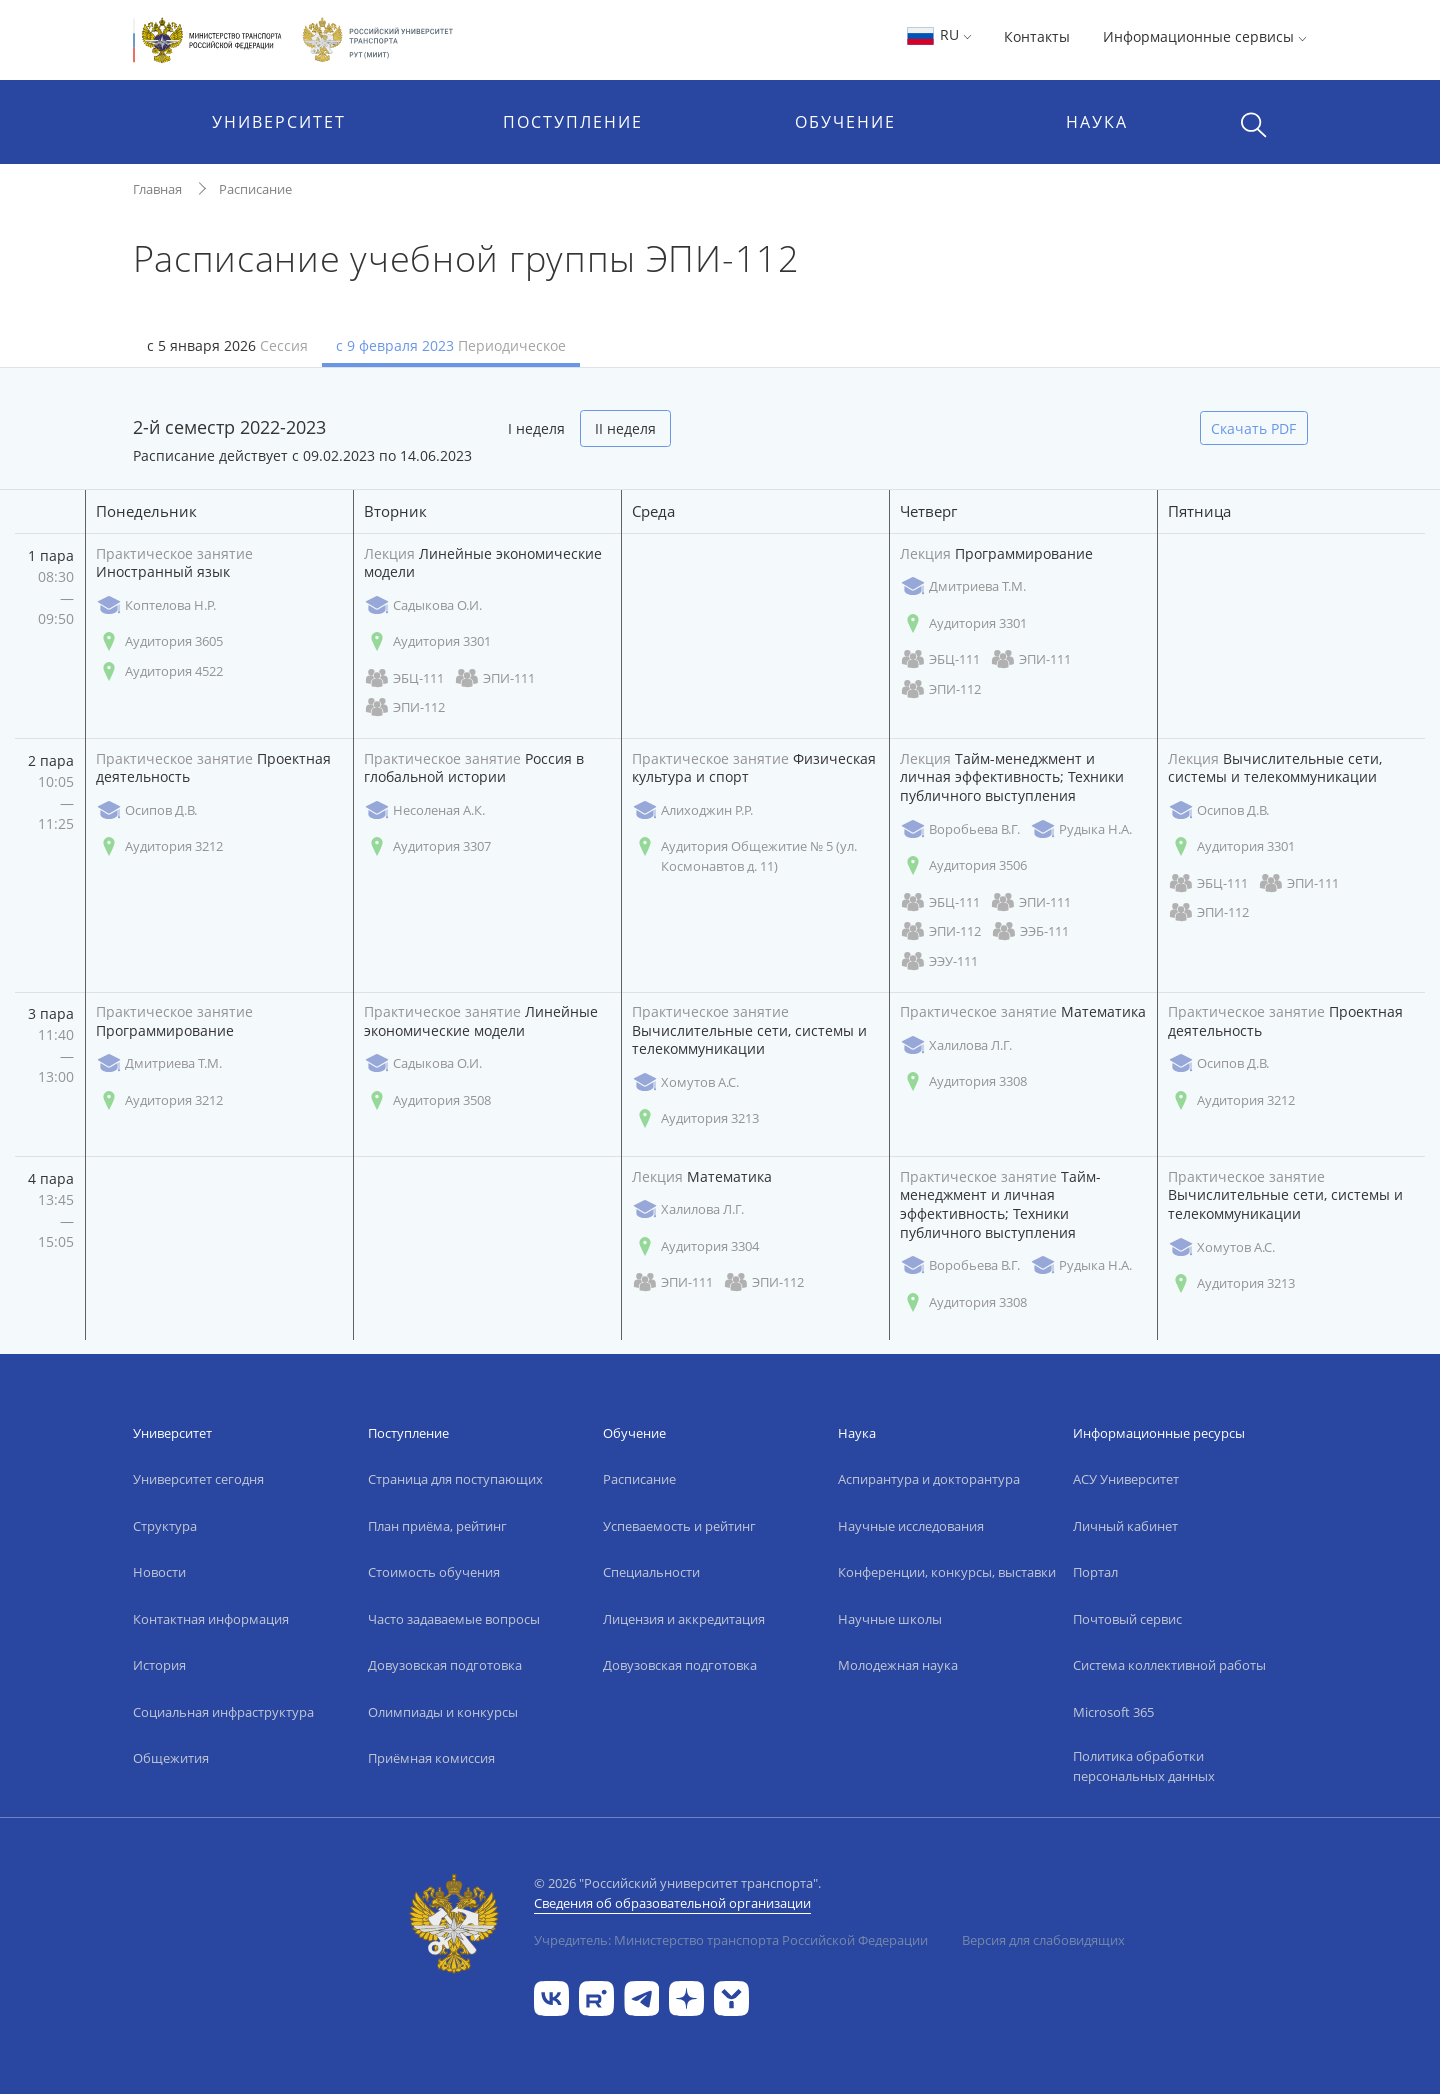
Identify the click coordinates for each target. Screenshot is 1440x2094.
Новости (159, 1572)
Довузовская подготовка (445, 1665)
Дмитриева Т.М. (963, 586)
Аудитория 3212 (159, 846)
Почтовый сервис (1127, 1619)
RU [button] (938, 34)
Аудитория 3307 (427, 846)
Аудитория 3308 (963, 1081)
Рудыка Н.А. (1081, 829)
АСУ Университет (1126, 1479)
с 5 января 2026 (227, 345)
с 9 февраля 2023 (451, 345)
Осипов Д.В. (146, 810)
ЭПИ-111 (494, 678)
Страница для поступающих (455, 1479)
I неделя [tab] (536, 428)
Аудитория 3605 (159, 641)
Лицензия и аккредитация (684, 1619)
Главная (157, 189)
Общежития (171, 1758)
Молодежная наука (898, 1665)
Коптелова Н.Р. (156, 605)
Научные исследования (911, 1526)
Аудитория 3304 (695, 1246)
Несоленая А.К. (424, 810)
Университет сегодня (198, 1479)
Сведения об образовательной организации (672, 1903)
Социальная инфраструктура (223, 1712)
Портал (1095, 1572)
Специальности (651, 1572)
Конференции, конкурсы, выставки (947, 1572)
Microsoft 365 (1113, 1712)
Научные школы (890, 1619)
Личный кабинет (1125, 1526)
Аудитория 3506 (963, 865)
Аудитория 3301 (427, 641)
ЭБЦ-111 (404, 678)
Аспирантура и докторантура (929, 1479)
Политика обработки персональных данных (1144, 1766)
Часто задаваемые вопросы (454, 1619)
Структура (165, 1526)
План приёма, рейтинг (437, 1526)
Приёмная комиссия (431, 1758)
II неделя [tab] (625, 428)
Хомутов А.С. (685, 1082)
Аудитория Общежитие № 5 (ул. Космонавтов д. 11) (744, 856)
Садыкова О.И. (423, 605)
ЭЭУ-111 (939, 961)
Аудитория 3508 (427, 1100)
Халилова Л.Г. (956, 1045)
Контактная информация (211, 1619)
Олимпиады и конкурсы (443, 1712)
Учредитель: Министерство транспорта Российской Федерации (731, 1940)
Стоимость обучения (434, 1572)
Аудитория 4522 (159, 671)
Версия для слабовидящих (1043, 1940)
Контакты (1037, 36)
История (159, 1665)
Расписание (255, 189)
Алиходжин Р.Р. (692, 810)
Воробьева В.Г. (960, 829)
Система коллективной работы (1169, 1665)
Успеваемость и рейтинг (679, 1526)
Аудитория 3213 (695, 1118)
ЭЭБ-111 (1030, 931)
